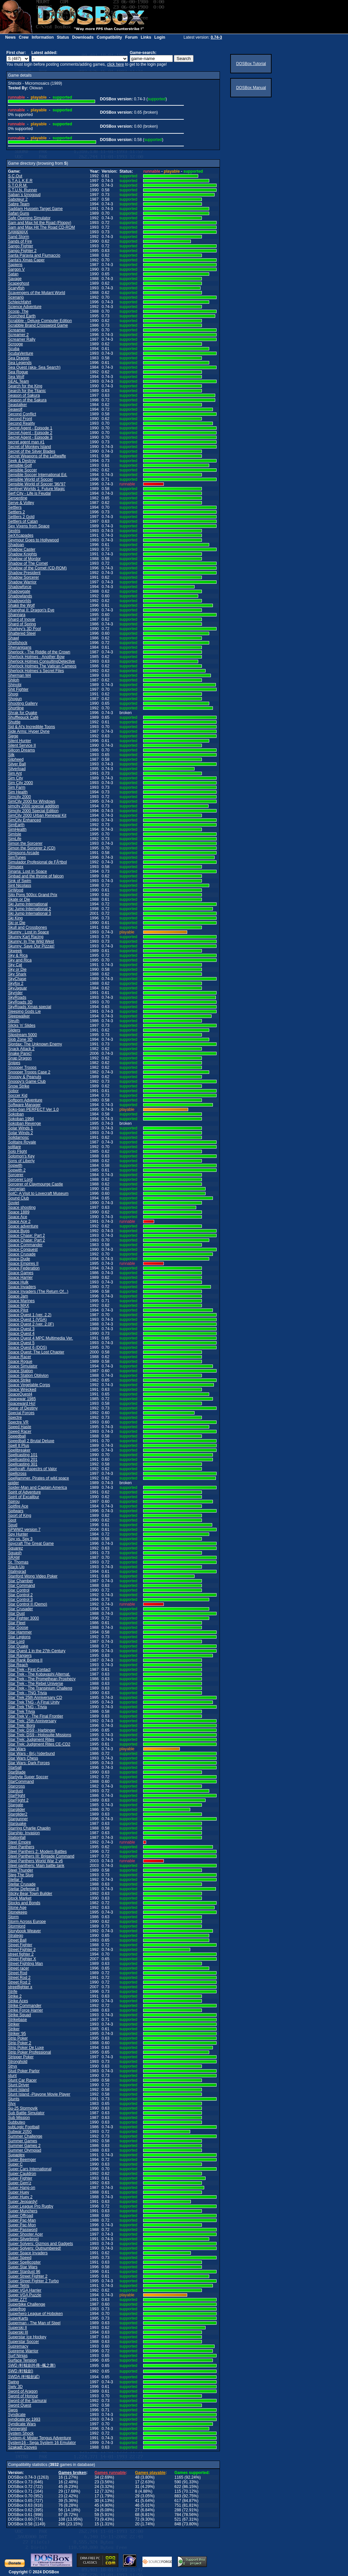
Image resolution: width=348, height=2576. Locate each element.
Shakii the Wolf (21, 605)
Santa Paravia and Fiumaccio (34, 255)
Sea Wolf (16, 376)
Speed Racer (19, 1431)
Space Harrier (20, 1277)
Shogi (13, 694)
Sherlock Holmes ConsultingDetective (41, 661)
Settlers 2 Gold (21, 516)
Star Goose (18, 1627)
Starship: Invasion (24, 1833)
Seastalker (17, 404)
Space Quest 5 (21, 1343)
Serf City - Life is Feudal (29, 493)
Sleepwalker (19, 1016)
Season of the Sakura (27, 400)
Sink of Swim (19, 880)
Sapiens (15, 264)
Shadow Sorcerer (23, 577)
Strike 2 (15, 1996)
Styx (12, 2103)
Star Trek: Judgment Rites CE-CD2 (39, 1744)
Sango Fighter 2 (22, 250)
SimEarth (16, 824)
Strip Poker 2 (19, 2043)
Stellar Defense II (23, 1889)
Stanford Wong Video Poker (32, 1576)
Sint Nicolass (19, 885)
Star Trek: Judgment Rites (31, 1739)
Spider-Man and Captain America (37, 1487)
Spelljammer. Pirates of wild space (38, 1478)
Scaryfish (16, 288)
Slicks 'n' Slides (21, 1025)
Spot (12, 1520)
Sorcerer (15, 1174)
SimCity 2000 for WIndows (31, 801)
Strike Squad (19, 2015)
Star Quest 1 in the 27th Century (36, 1651)
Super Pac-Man (22, 2220)
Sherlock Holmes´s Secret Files (36, 670)
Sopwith (15, 1165)
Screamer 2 (18, 334)
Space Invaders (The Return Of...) (38, 1291)
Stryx (12, 2066)
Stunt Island (18, 2089)
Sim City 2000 (20, 782)
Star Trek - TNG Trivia (27, 1693)
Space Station (20, 1371)
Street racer (18, 1968)
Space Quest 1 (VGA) (27, 1319)
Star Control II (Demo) (27, 1604)
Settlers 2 (16, 512)
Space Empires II (23, 1263)
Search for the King (25, 386)
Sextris (14, 530)
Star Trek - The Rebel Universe (35, 1683)
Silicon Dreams (21, 750)
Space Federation (24, 1268)
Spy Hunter (18, 1534)
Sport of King (19, 1515)
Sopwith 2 (17, 1170)
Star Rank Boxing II (25, 1660)
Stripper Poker (21, 2057)
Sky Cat (15, 964)
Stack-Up (16, 1567)
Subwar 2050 (20, 2131)
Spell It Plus (18, 1445)
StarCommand (21, 1781)
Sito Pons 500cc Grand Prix (32, 894)
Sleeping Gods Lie (24, 1011)
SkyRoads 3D (20, 1002)
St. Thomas (18, 1562)
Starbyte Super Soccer (28, 1777)
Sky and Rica (20, 960)
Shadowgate (19, 591)
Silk (11, 754)
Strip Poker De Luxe (26, 2047)
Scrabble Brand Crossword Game (38, 325)
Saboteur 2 (18, 199)
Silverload (17, 768)
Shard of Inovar (21, 619)
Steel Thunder (20, 1870)
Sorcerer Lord (20, 1179)
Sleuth (13, 1020)
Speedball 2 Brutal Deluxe (31, 1441)
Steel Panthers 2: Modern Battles (37, 1851)
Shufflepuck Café (23, 717)
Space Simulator (22, 1366)
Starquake (17, 1823)
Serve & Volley (21, 502)
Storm (13, 1917)
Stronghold (17, 2061)
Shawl (13, 638)
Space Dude (19, 1258)
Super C (15, 2164)
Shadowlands (20, 596)
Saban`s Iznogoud (24, 194)
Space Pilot (18, 1310)
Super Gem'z (19, 2183)
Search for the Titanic (27, 390)
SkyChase (17, 978)
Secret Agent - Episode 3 (30, 437)
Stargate (15, 1805)
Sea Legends (20, 362)
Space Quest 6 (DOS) (27, 1347)
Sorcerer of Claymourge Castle (35, 1184)
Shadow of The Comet (28, 563)
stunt (12, 2075)
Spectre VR (18, 1422)
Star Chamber (20, 1581)
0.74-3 (216, 37)
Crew (23, 37)
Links (146, 37)
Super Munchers (22, 2211)
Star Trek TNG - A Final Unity (34, 1702)
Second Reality (21, 423)
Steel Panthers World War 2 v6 (35, 1861)
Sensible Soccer (22, 470)
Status (63, 37)
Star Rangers (20, 1655)
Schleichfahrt (19, 302)
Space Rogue (20, 1361)
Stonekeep (17, 1912)
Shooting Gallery (23, 703)
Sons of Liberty (21, 1160)
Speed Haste (19, 1427)
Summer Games (22, 2141)
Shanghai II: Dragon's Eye (31, 610)
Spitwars (15, 1511)
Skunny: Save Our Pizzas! (31, 946)
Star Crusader (20, 1609)
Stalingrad (17, 1571)
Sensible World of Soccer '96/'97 (36, 484)
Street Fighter (20, 1945)
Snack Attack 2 (21, 1048)
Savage (15, 278)
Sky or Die (17, 969)
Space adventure (23, 1226)
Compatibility (109, 37)
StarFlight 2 (18, 1800)
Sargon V (16, 269)
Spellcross (17, 1473)
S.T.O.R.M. (18, 185)
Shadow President (24, 572)
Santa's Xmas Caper (26, 260)
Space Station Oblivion (28, 1375)
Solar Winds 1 (20, 1128)
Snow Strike (18, 1086)
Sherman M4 (19, 675)
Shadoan (16, 544)
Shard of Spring (22, 624)
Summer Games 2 (24, 2145)
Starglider (16, 1809)
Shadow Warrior (22, 582)
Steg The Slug (20, 1875)
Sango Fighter (20, 246)
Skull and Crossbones (27, 927)
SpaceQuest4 (20, 1394)
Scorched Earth (22, 316)
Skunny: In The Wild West (31, 941)
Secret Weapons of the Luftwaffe (37, 456)
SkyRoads (17, 997)
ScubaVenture (20, 353)
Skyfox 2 (15, 983)
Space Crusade (22, 1254)
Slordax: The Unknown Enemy (35, 1044)
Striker (14, 2024)
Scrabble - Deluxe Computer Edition (40, 320)
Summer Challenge (25, 2136)
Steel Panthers (21, 1847)
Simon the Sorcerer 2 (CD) (31, 848)
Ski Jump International (28, 904)
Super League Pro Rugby (30, 2206)
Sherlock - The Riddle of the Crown (39, 652)
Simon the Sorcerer (25, 843)
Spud (12, 1525)
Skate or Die (19, 899)
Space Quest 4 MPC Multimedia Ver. (40, 1338)
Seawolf (15, 409)
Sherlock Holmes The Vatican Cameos (42, 666)
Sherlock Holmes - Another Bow (36, 656)
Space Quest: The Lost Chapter (36, 1352)
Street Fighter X (22, 1959)
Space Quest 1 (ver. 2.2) (29, 1315)
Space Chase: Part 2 (26, 1235)
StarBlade (17, 1772)
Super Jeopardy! (22, 2201)
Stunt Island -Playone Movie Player (39, 2094)
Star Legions (19, 1637)
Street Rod (17, 1973)
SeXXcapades (20, 535)
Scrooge (15, 344)
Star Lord (16, 1641)
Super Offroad (20, 2215)
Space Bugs (19, 1230)
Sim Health (18, 792)
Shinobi (14, 684)
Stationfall (17, 1837)
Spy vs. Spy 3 (20, 1539)
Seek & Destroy (22, 460)
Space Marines (21, 1301)
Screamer (16, 330)
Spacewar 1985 (22, 1399)
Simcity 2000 (19, 796)
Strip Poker (18, 2038)
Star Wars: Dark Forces (29, 1763)
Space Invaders (22, 1286)
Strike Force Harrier (25, 2010)
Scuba (13, 348)
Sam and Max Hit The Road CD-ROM (41, 227)
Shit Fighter (18, 689)
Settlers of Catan (23, 521)
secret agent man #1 (26, 442)
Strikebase (17, 2019)
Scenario (16, 297)
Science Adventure (24, 306)
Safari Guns (18, 213)
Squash (15, 1553)
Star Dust (16, 1613)
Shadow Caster (21, 549)
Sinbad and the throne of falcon (36, 876)
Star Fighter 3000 (23, 1618)
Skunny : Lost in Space (28, 932)
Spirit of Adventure (24, 1492)
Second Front (20, 418)
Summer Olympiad (24, 2150)
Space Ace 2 (19, 1221)
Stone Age (17, 1907)
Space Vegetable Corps (29, 1385)
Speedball (17, 1436)
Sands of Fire (20, 241)
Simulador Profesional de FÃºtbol (37, 862)
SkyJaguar (17, 988)
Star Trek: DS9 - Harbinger (31, 1730)
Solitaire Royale (22, 1142)
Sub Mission (19, 2117)
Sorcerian (16, 1188)
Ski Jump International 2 (29, 908)
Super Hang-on (21, 2187)
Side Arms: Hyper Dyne (29, 731)
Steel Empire (19, 1842)
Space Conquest (23, 1249)
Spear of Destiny (23, 1408)
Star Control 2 (20, 1595)
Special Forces (21, 1413)
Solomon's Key (21, 1156)
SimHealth (17, 829)
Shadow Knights (22, 554)
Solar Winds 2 (20, 1132)
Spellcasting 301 (22, 1464)
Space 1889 (18, 1212)
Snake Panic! (20, 1053)
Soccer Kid (17, 1095)
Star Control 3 (20, 1599)
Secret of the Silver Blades (31, 451)
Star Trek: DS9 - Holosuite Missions (39, 1735)
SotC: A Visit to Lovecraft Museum (38, 1193)
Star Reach (18, 1665)
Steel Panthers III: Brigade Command (41, 1856)
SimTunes (17, 857)
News (10, 37)
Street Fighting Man (25, 1963)
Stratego (15, 1935)
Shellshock (17, 642)
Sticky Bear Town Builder (30, 1893)
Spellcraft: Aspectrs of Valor (32, 1469)
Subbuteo (16, 2122)
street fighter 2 (21, 1954)
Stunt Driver (18, 2085)
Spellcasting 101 (22, 1455)
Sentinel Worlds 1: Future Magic (36, 488)
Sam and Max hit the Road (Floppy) (39, 222)
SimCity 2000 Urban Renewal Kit (37, 815)
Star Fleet (16, 1623)
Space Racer (19, 1357)
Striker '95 (17, 2033)
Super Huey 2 (20, 2197)
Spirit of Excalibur (23, 1497)
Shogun (15, 698)
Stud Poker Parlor (24, 2071)
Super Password (22, 2229)
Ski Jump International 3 (29, 913)
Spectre (15, 1417)
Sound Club (18, 1198)
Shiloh (13, 680)
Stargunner (18, 1819)
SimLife (14, 838)
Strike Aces (18, 2001)
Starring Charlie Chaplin (29, 1828)
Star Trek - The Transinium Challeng (40, 1688)
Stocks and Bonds (24, 1903)
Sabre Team (18, 204)
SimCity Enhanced (24, 820)
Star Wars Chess (23, 1758)
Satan (13, 274)
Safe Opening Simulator (29, 218)
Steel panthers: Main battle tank (36, 1865)
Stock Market (19, 1898)
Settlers (15, 507)
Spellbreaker (19, 1450)
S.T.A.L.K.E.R (20, 180)
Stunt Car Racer (22, 2080)
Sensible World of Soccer (30, 479)
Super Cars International (29, 2169)
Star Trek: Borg (21, 1725)
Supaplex (16, 2155)
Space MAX (18, 1305)
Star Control (18, 1590)
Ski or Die (16, 922)
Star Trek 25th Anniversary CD (35, 1697)
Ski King (15, 918)
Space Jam (18, 1296)
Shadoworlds (19, 600)
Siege (13, 736)
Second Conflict (22, 414)
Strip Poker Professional (29, 2052)
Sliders (14, 1030)
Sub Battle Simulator (26, 2113)
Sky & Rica (18, 955)
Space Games (20, 1272)
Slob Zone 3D (20, 1039)
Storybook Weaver (24, 1931)
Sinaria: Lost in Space (27, 871)
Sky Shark (17, 974)
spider (13, 1483)
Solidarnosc (18, 1137)
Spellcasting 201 (22, 1459)
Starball (15, 1767)
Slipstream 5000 (22, 1034)
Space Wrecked (22, 1389)
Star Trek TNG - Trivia (27, 1707)
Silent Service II (22, 745)
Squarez (15, 1548)
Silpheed (16, 759)
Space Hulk (18, 1282)
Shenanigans (19, 647)
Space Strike (19, 1380)
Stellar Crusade (22, 1884)
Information (43, 37)
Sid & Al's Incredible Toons (31, 726)
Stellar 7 (15, 1879)
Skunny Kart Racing (25, 936)
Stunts (13, 2099)
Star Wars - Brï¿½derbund (31, 1753)
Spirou (14, 1501)
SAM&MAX (18, 232)
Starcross (16, 1786)
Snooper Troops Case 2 (29, 1072)
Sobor (13, 1090)
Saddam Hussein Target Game (35, 208)
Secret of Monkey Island (29, 446)
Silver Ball (17, 764)
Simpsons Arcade (23, 852)
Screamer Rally (21, 339)
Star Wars (17, 1749)
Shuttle (14, 722)
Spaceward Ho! (21, 1403)
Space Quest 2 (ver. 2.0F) (31, 1324)
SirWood (15, 890)
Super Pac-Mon (22, 2225)
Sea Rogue (18, 372)
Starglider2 (17, 1814)
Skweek (15, 950)
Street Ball (17, 1940)
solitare (14, 1146)
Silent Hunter (19, 740)
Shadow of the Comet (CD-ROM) (37, 568)
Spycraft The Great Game (31, 1543)
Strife (12, 1991)
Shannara (16, 614)
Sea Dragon (18, 358)
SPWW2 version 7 (24, 1529)
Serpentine (17, 498)
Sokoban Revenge (24, 1123)
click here (115, 64)
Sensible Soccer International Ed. (37, 474)
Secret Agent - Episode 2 (30, 432)
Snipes (14, 1062)
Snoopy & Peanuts (24, 1076)
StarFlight (16, 1795)
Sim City (15, 778)
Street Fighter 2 (22, 1949)
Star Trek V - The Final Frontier (35, 1716)
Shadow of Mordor (24, 558)
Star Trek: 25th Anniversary (32, 1721)
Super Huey (18, 2192)
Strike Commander (24, 2005)
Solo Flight (17, 1151)
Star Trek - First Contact (29, 1669)
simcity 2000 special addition (33, 806)
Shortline (16, 708)
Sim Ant (15, 773)
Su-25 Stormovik (23, 2108)
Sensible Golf (20, 465)
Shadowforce (19, 586)
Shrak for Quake (22, 712)
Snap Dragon (20, 1058)
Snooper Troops (22, 1067)
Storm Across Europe (27, 1921)
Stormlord (16, 1926)
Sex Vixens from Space (29, 526)
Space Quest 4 (21, 1333)
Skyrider (15, 992)
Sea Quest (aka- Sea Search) (34, 367)
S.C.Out (15, 176)
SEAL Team (18, 381)
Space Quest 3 (21, 1329)
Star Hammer (20, 1632)
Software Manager (24, 1104)
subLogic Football (23, 2127)
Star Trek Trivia (21, 1711)
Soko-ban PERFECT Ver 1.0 (33, 1109)
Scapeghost (18, 283)
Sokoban (16, 1114)
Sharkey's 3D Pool (24, 628)
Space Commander (25, 1244)
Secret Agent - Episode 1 (30, 428)
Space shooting (22, 1207)
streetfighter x (20, 1987)
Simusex (15, 866)
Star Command (21, 1585)
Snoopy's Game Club (27, 1081)
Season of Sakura (24, 395)
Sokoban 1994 (21, 1118)
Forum (131, 37)
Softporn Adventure (25, 1100)
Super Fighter (20, 2178)
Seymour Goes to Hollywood (33, 540)
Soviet (13, 1202)
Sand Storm (18, 236)
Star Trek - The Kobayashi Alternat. (39, 1674)
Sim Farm (16, 787)
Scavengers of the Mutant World (36, 292)
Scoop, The (18, 311)
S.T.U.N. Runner (22, 190)
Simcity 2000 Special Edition (33, 810)
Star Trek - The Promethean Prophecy (42, 1679)
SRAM (14, 1557)
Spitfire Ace (18, 1506)
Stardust (15, 1791)
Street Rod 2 (19, 1977)
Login (159, 37)
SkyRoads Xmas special (29, 1006)
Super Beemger (22, 2159)
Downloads (82, 37)
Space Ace (17, 1216)
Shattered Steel (22, 633)
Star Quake (18, 1646)
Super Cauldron (22, 2173)
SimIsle (14, 834)
